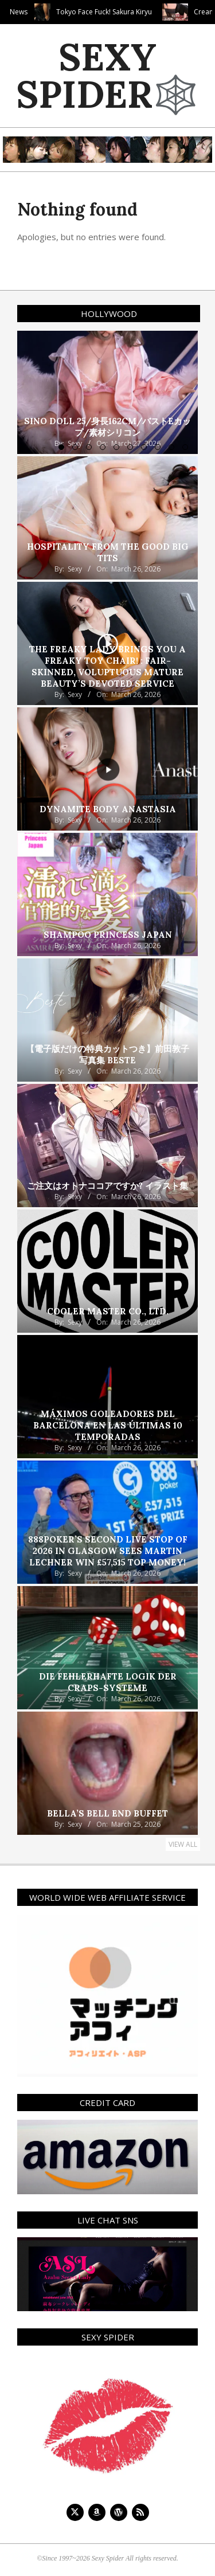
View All (183, 1844)
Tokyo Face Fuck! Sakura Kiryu (135, 12)
